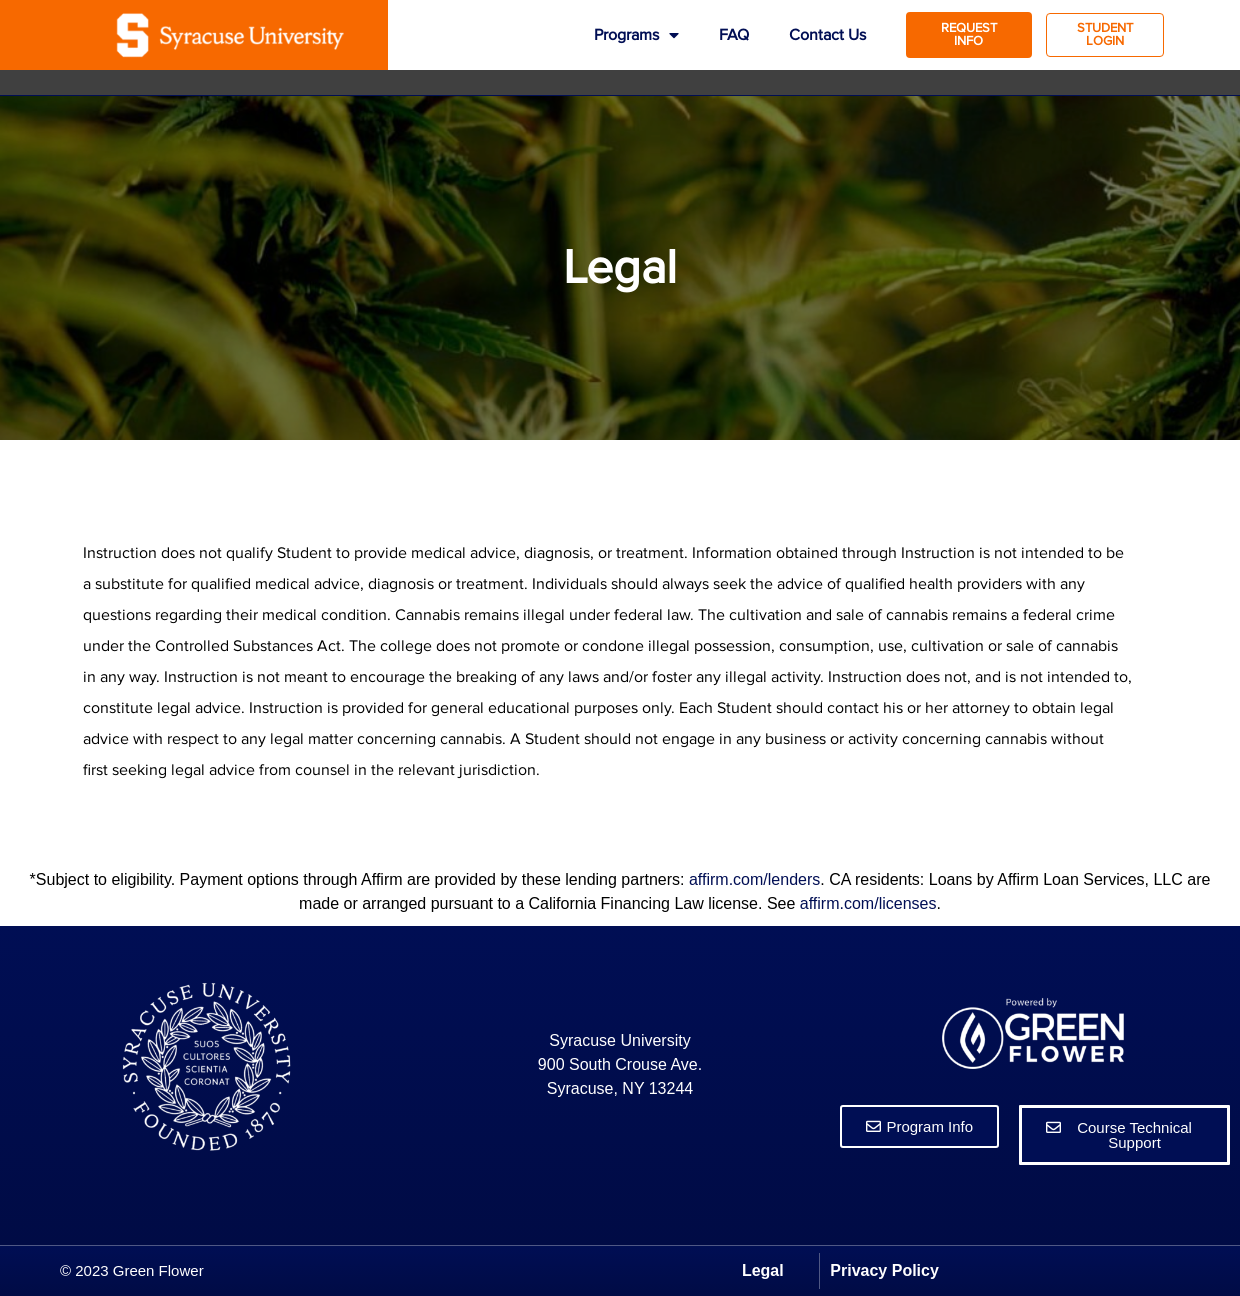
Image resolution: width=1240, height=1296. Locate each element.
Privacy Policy (884, 1270)
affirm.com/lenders (754, 879)
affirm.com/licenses (868, 903)
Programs (636, 35)
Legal (763, 1270)
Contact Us (827, 35)
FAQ (734, 35)
